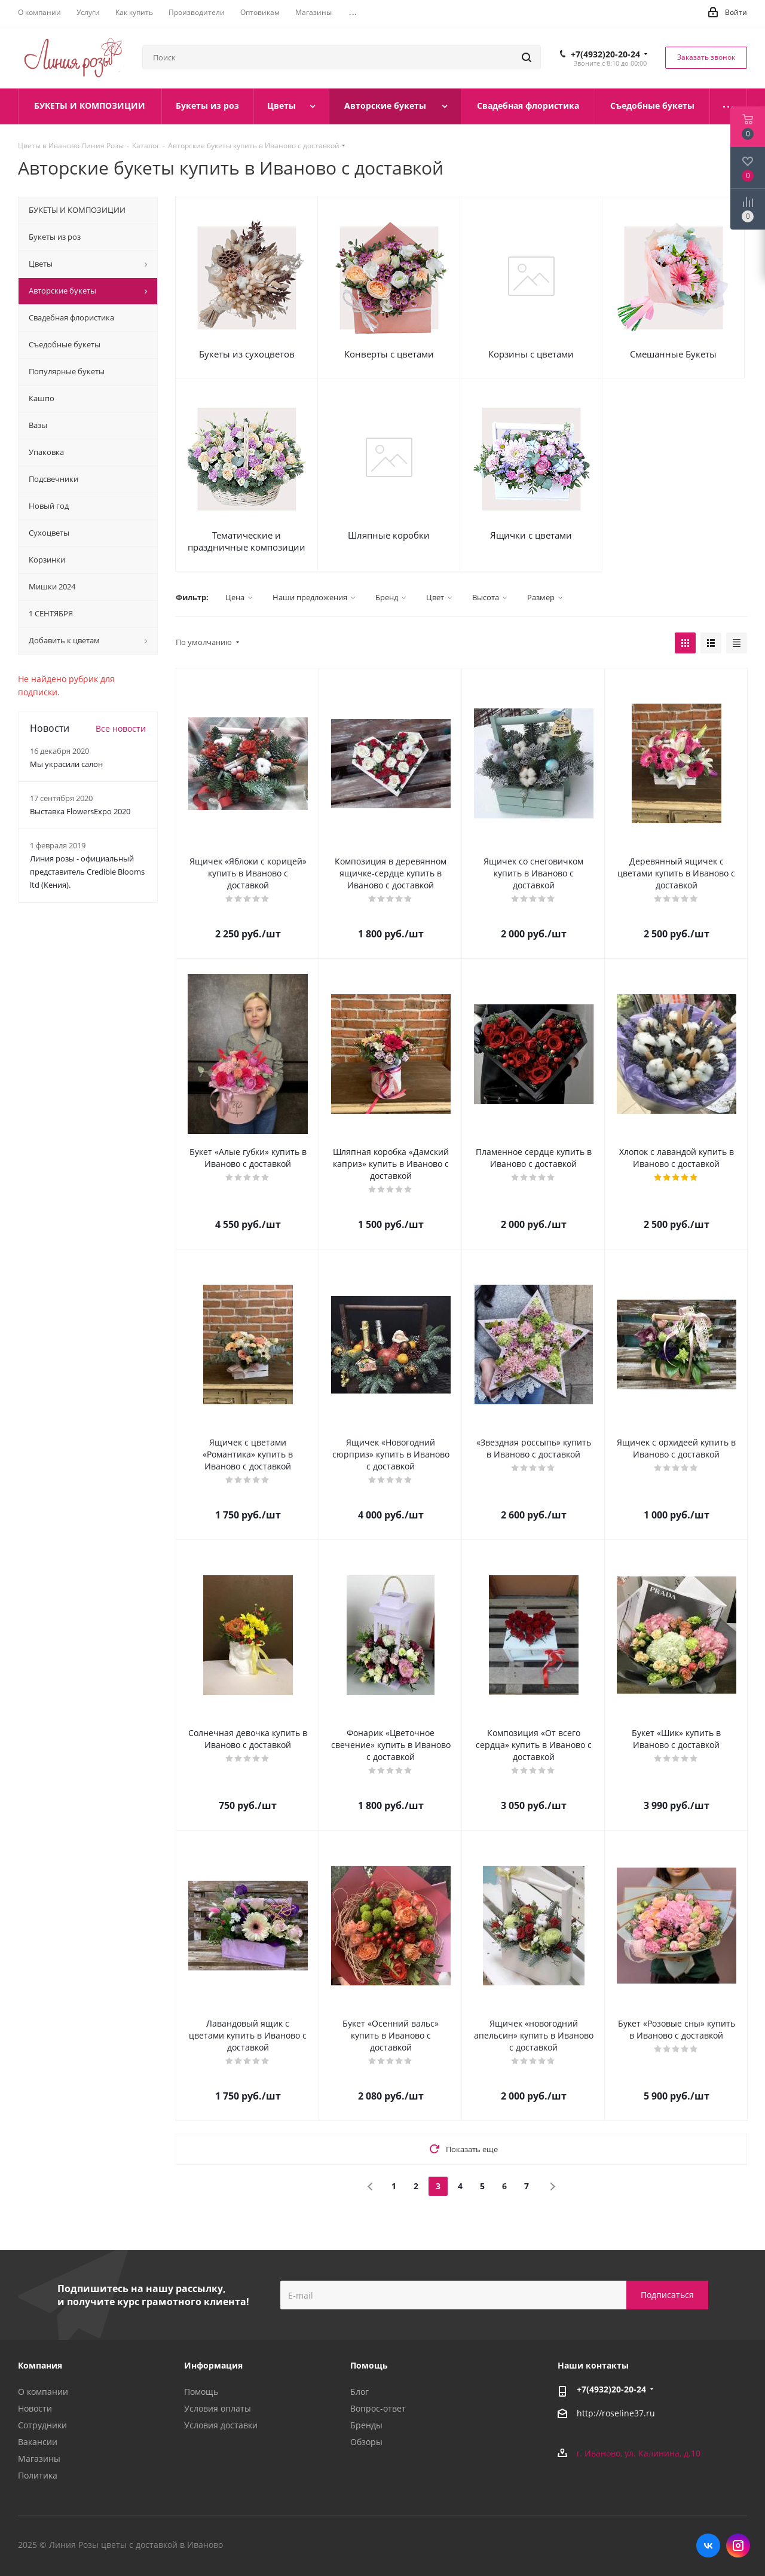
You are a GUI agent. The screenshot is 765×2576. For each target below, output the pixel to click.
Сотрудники (42, 2425)
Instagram (738, 2545)
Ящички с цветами (531, 535)
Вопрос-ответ (378, 2408)
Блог (359, 2391)
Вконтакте (708, 2545)
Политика (37, 2475)
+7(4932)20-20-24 (605, 54)
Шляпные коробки (389, 535)
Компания (40, 2365)
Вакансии (37, 2441)
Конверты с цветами (389, 354)
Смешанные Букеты (673, 354)
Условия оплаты (217, 2408)
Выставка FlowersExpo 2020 (80, 811)
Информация (213, 2365)
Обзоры (366, 2441)
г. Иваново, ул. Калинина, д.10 (638, 2453)
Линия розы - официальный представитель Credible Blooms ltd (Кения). (87, 871)
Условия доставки (221, 2425)
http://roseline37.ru (616, 2413)
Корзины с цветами (531, 354)
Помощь (201, 2391)
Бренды (366, 2425)
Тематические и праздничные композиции (246, 541)
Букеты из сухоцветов (247, 354)
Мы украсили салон (66, 764)
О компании (43, 2391)
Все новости (121, 728)
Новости (35, 2408)
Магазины (39, 2458)
